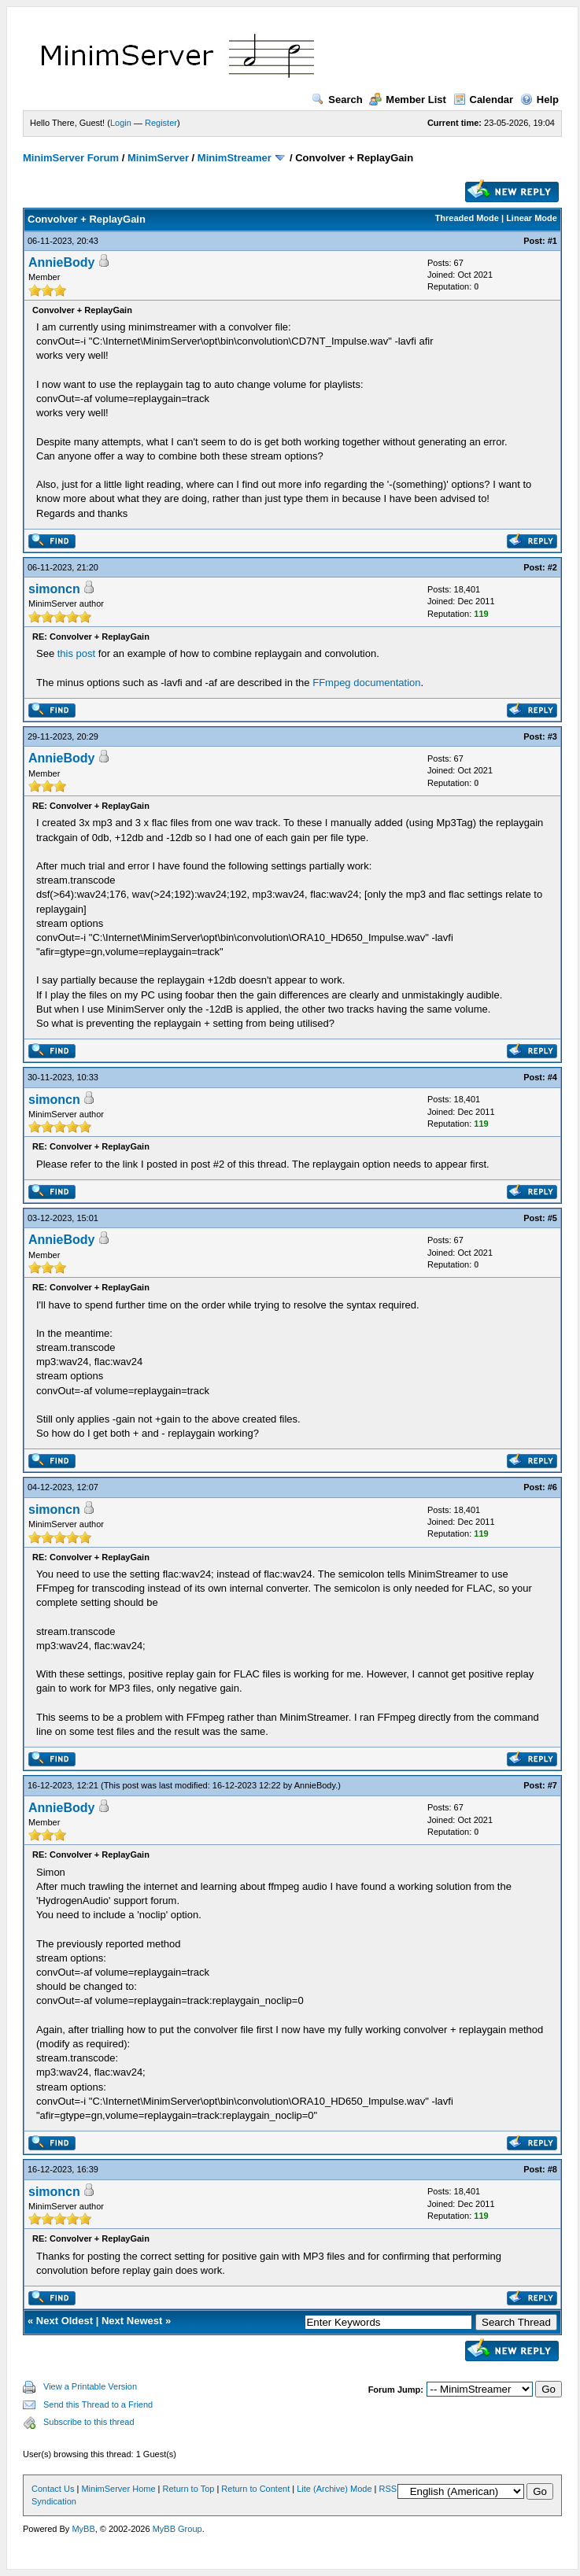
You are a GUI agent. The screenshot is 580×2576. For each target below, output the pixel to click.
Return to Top (189, 2488)
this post (76, 653)
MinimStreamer (235, 158)
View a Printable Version (90, 2386)
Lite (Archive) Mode (334, 2488)
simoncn (54, 589)
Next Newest (132, 2321)
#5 (552, 1218)
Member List (407, 99)
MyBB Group (177, 2529)
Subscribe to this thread (89, 2422)
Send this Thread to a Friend (98, 2404)
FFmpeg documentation (366, 682)
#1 (552, 240)
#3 (552, 736)
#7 (552, 1785)
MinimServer (158, 158)
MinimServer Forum (71, 158)
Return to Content (255, 2488)
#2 (552, 567)
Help (539, 99)
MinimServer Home (118, 2488)
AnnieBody (61, 262)
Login (120, 122)
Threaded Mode (467, 218)
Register (161, 122)
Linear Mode (531, 218)
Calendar (483, 99)
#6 (552, 1487)
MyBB (83, 2529)
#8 (552, 2169)
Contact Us (52, 2488)
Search (337, 99)
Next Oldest (64, 2321)
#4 (552, 1077)
